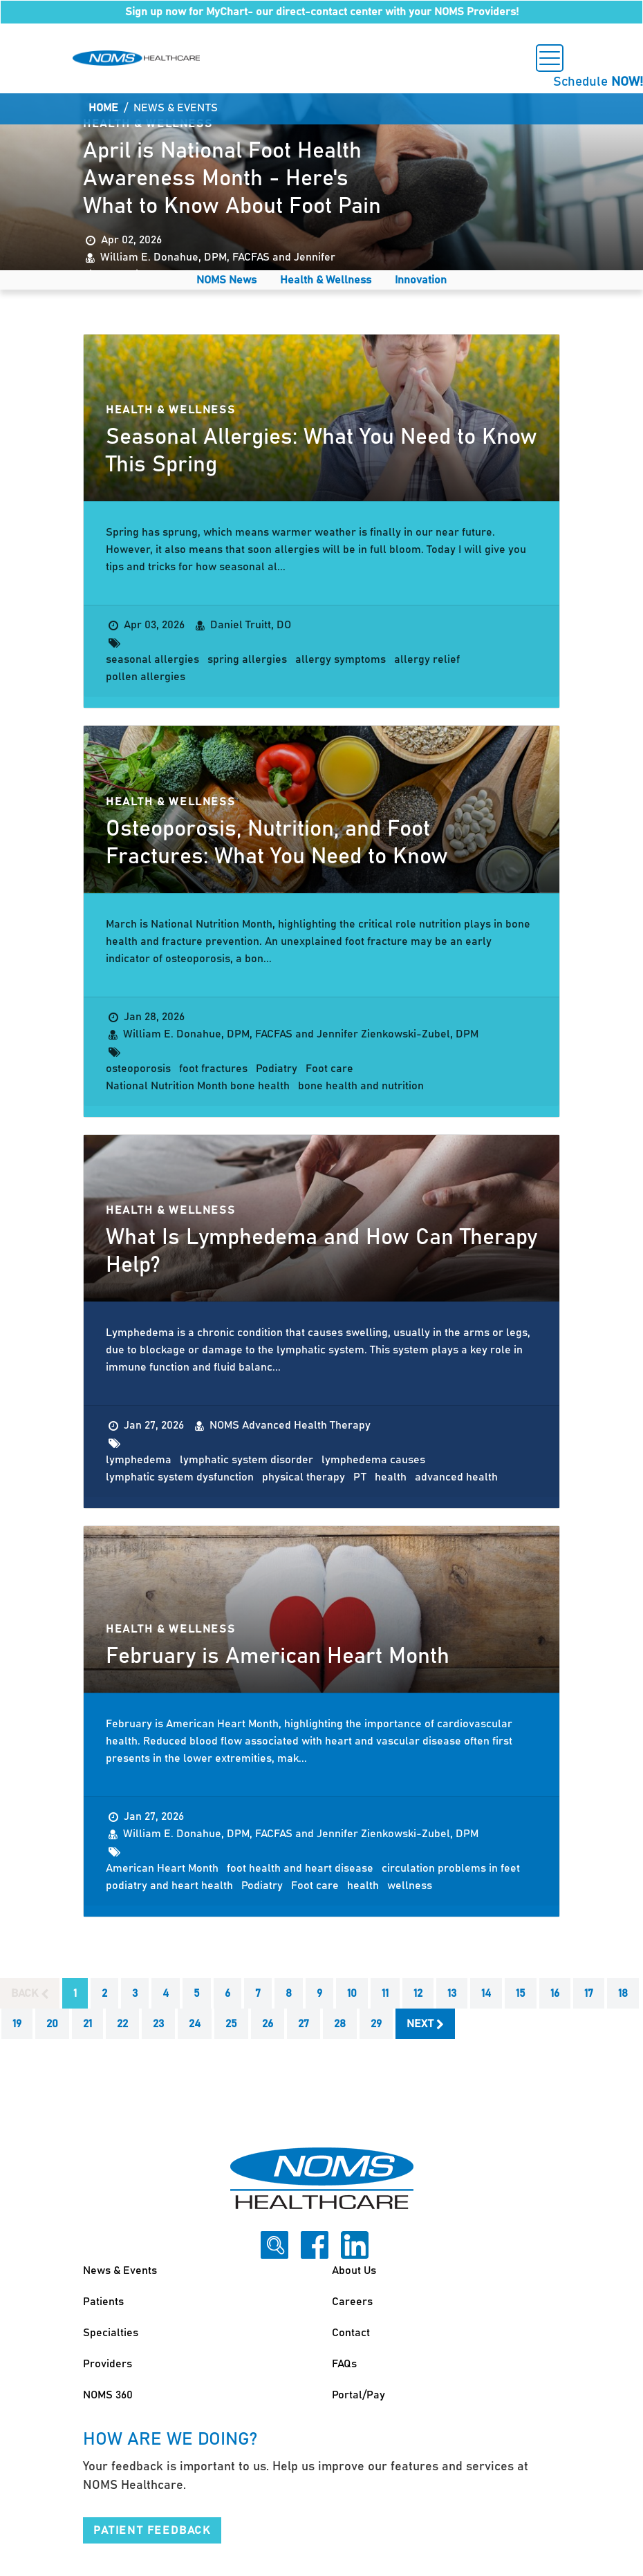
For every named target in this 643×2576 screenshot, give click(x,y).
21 (87, 2023)
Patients (103, 2301)
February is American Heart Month (277, 1657)
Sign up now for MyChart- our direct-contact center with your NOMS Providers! (322, 11)
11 (385, 1993)
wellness (409, 1885)
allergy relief (427, 659)
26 (267, 2023)
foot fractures (213, 1068)
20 (52, 2023)
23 (158, 2023)
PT (359, 1477)
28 (340, 2023)
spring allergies (247, 659)
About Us (354, 2270)
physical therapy (303, 1477)
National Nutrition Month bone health (198, 1085)
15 (520, 1993)
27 (303, 2023)
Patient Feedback (152, 2530)
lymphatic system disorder (246, 1459)
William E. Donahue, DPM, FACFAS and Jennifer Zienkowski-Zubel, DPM (300, 1034)
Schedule (598, 81)
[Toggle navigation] (549, 58)
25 (231, 2023)
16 (554, 1993)
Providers (107, 2363)
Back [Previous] (29, 1994)
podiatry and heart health (169, 1885)
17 (588, 1993)
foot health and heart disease (300, 1868)
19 (16, 2023)
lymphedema (138, 1459)
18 (623, 1993)
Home (103, 107)
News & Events (120, 2270)
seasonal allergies (152, 659)
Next (425, 2024)
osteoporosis (138, 1068)
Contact (351, 2332)
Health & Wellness (325, 279)
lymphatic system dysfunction (180, 1477)
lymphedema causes (373, 1459)
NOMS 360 (108, 2394)
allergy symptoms (340, 659)
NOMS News (226, 279)
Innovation (421, 279)
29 (376, 2023)
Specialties (110, 2332)
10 (352, 1993)
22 (122, 2023)
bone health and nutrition (361, 1085)
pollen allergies (145, 676)
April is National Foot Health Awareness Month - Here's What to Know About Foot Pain (232, 179)
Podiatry (276, 1068)
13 (451, 1993)
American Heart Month (162, 1868)
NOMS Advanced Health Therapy (290, 1425)
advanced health (456, 1477)
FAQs (344, 2363)
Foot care (329, 1068)
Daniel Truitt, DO (250, 624)
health (391, 1477)
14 (486, 1993)
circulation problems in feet (451, 1868)
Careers (352, 2301)
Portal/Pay (358, 2394)
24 (195, 2023)
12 (417, 1993)
